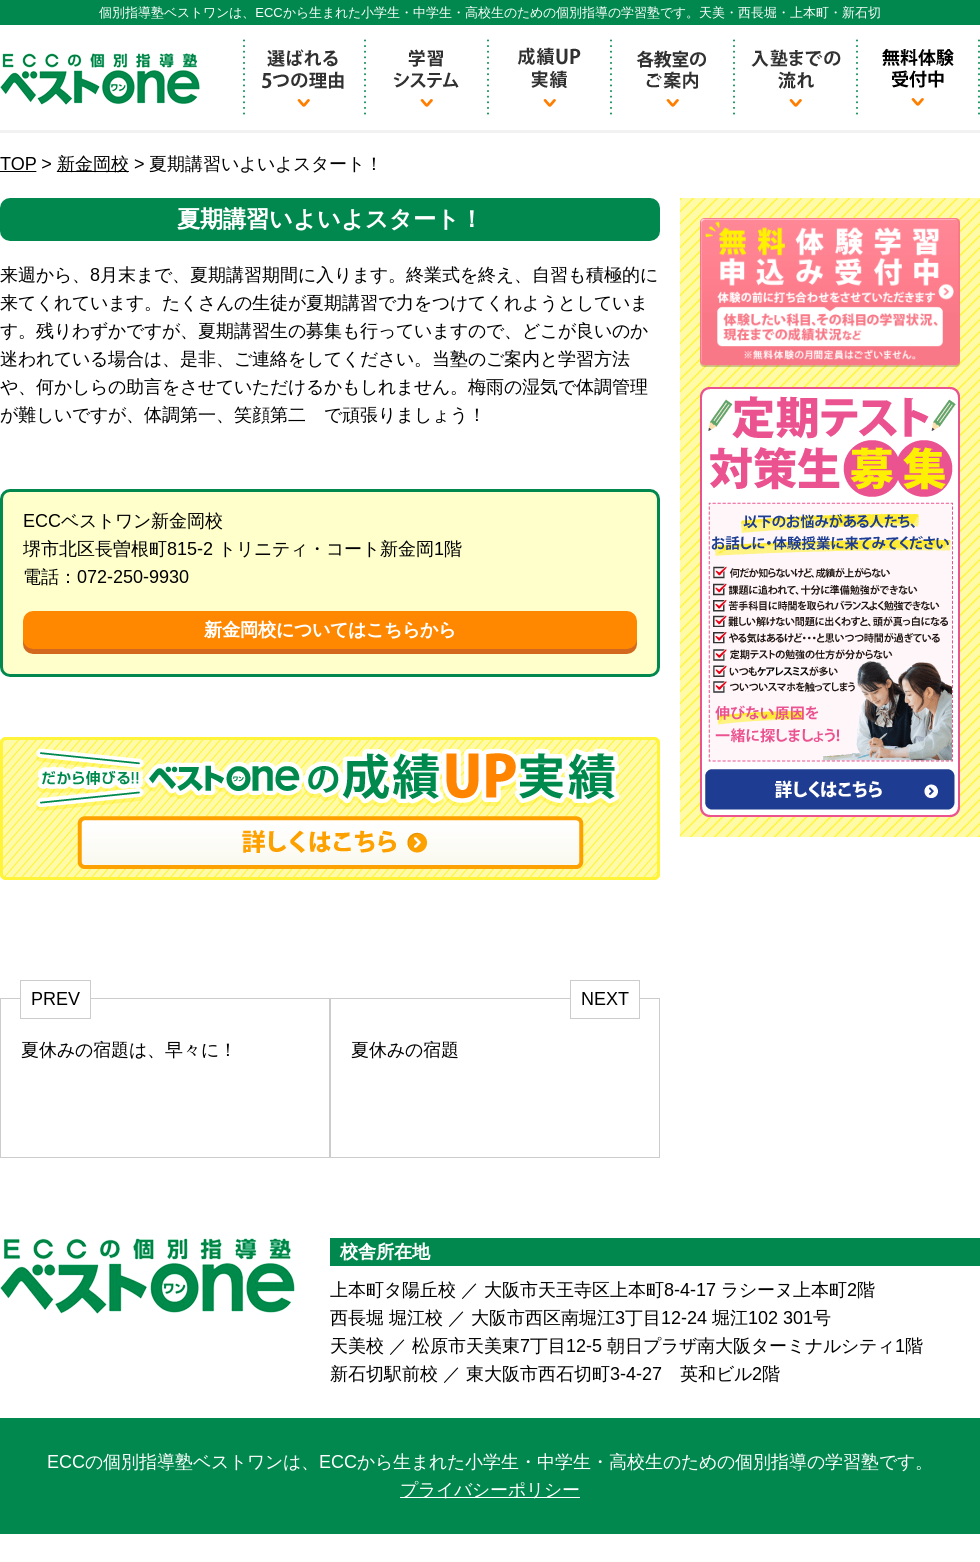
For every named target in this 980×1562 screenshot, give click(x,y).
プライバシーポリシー (490, 1490)
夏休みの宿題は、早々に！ (129, 1050)
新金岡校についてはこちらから (330, 630)
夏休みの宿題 (405, 1050)
